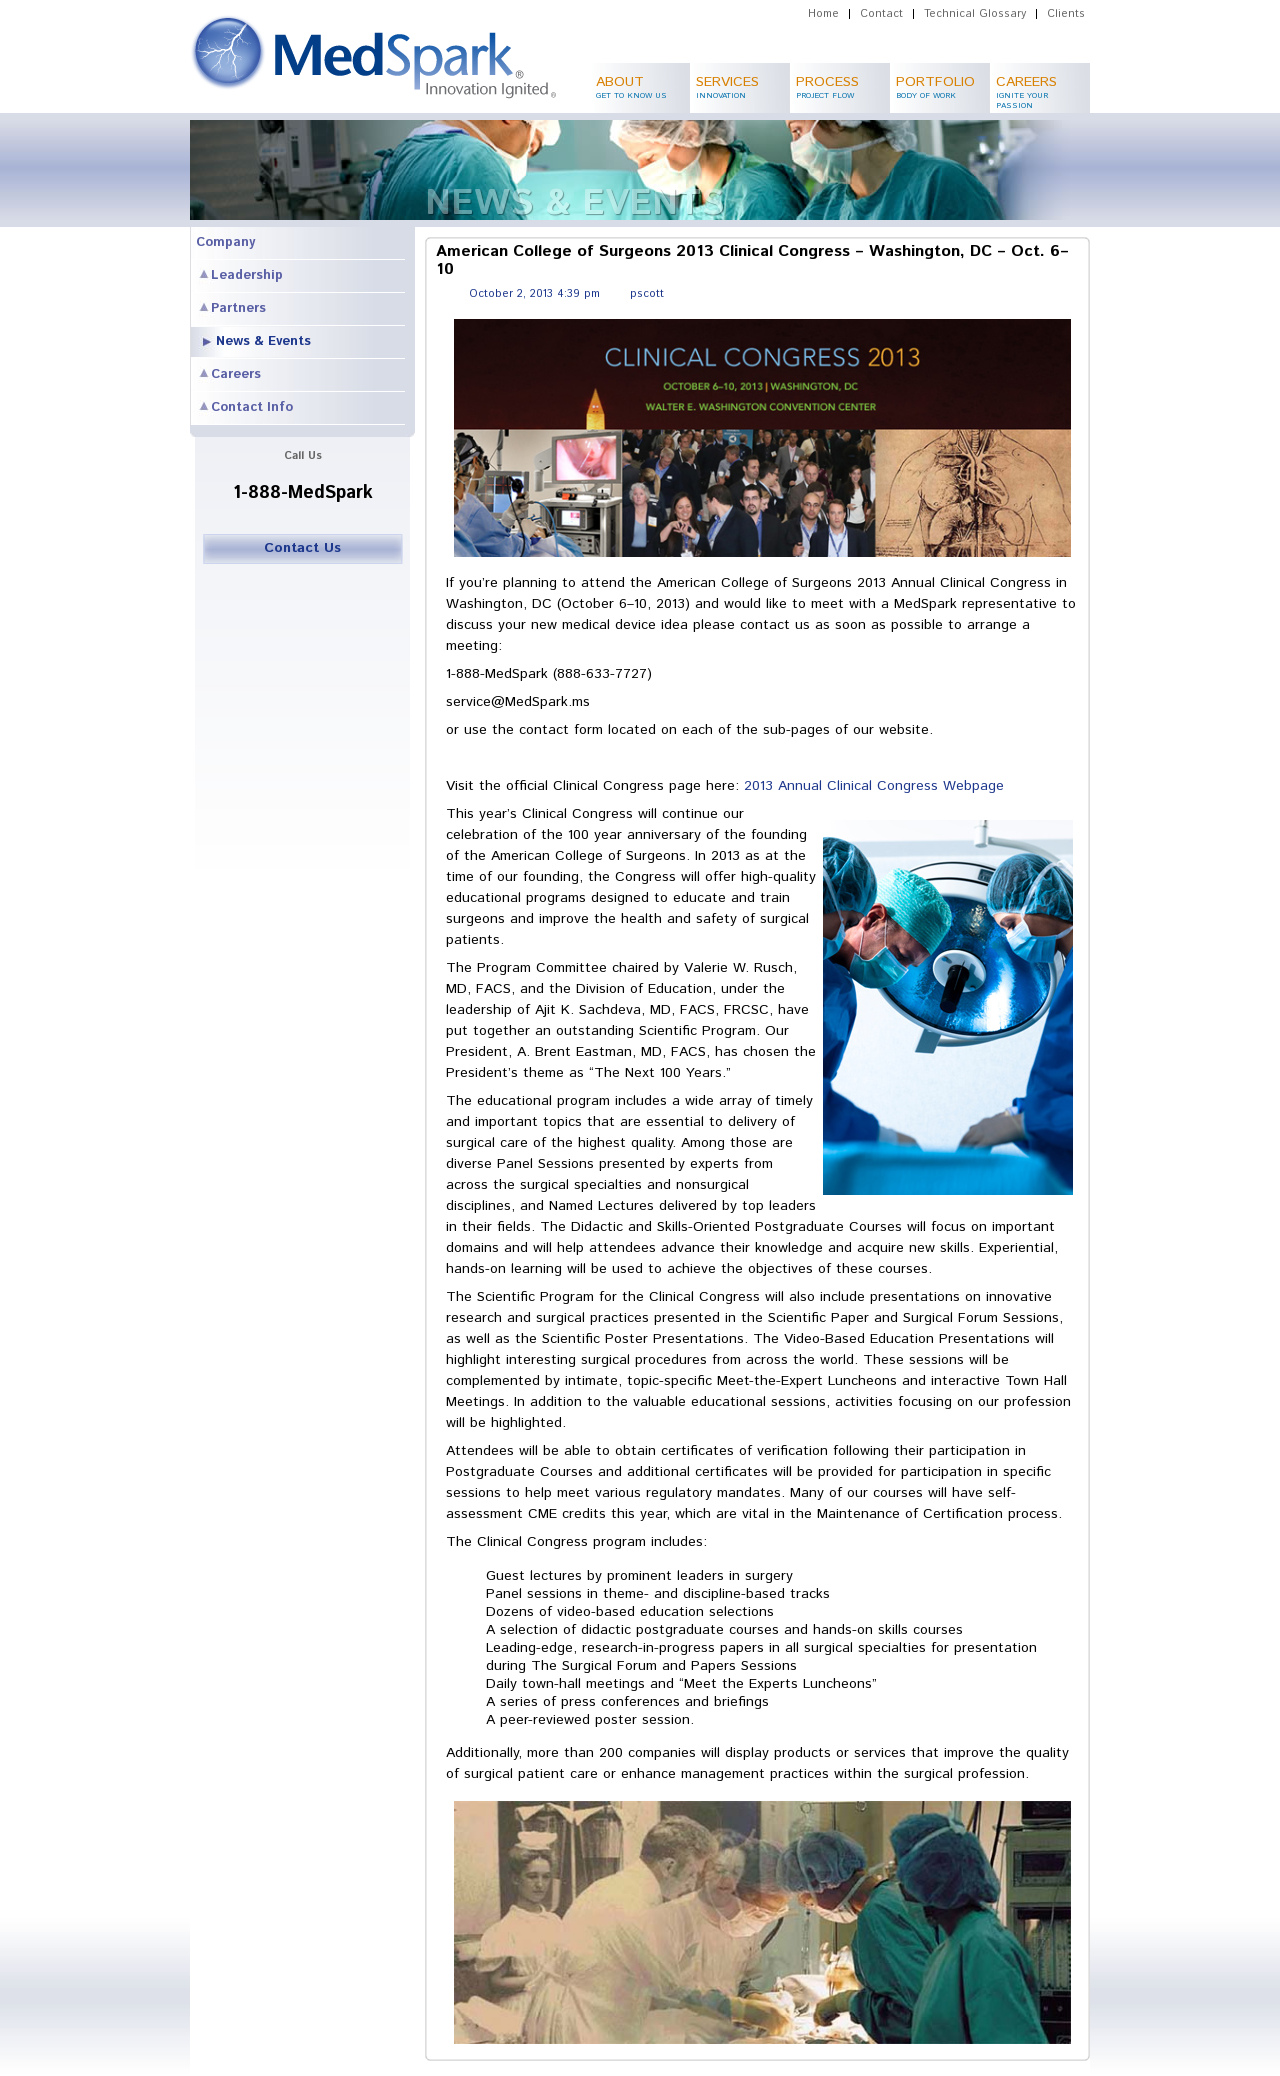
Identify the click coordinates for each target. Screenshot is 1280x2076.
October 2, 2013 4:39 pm (534, 294)
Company (225, 242)
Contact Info (252, 407)
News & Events (263, 341)
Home (823, 14)
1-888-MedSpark (303, 493)
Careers (236, 374)
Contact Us (302, 548)
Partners (238, 308)
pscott (647, 294)
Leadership (247, 275)
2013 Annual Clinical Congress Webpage (874, 786)
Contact (881, 14)
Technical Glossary (975, 14)
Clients (1066, 14)
